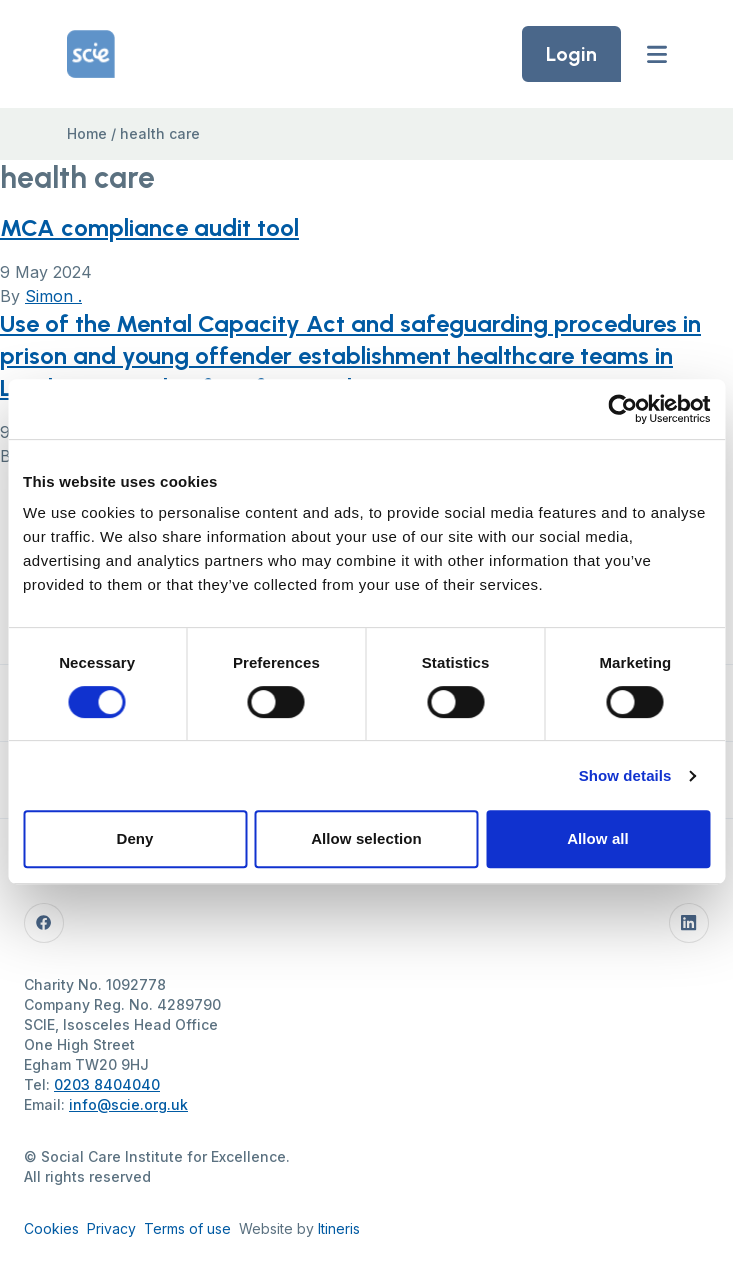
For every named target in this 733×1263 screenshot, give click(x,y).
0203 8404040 (107, 1084)
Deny (134, 838)
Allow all (598, 838)
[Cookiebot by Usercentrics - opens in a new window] (622, 409)
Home (87, 133)
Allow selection (366, 838)
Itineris (339, 1228)
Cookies (51, 1228)
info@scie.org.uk (128, 1104)
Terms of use (187, 1228)
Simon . (53, 296)
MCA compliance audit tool (149, 227)
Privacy (111, 1228)
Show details (625, 775)
